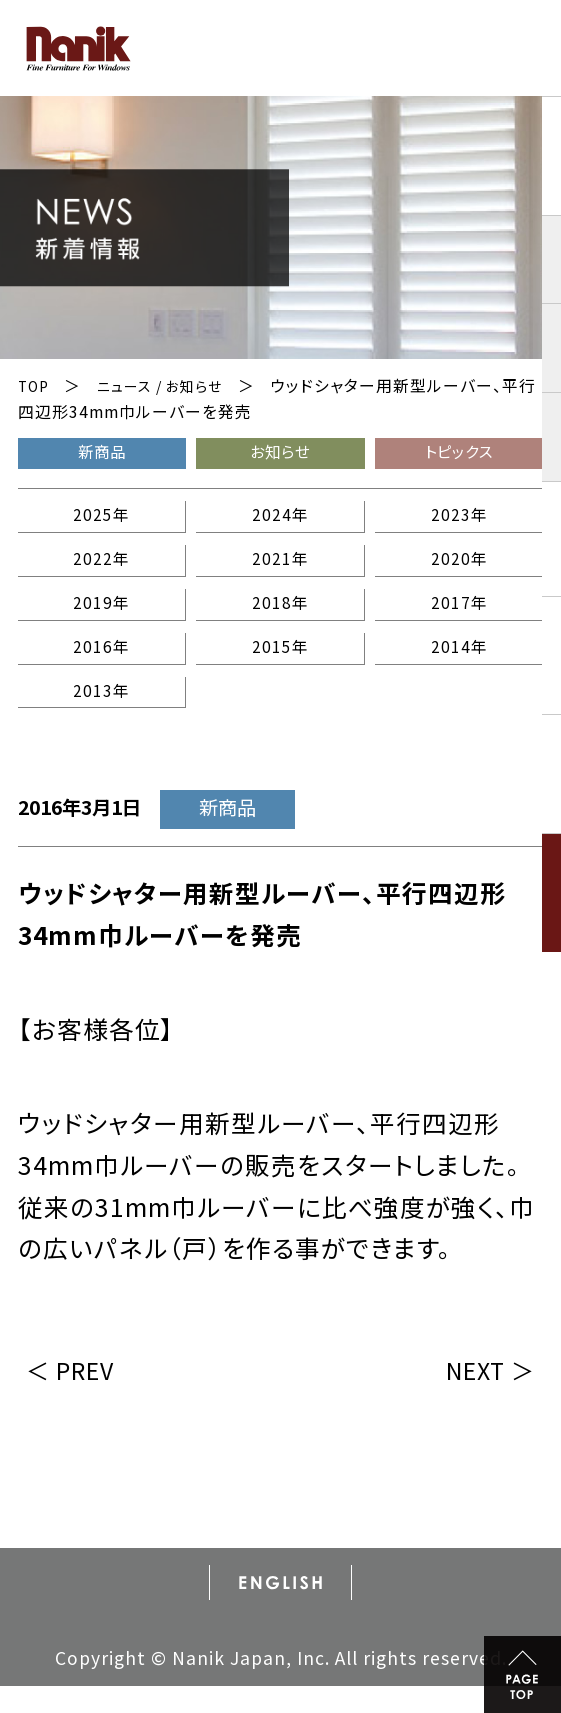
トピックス (459, 453)
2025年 (101, 521)
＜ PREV (77, 1395)
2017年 (458, 617)
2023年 (458, 521)
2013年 (101, 714)
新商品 (101, 453)
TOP (35, 385)
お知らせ (280, 453)
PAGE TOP (517, 1669)
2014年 (458, 665)
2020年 (458, 569)
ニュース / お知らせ (171, 385)
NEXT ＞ (483, 1395)
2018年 (279, 617)
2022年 (101, 569)
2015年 (279, 665)
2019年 (101, 617)
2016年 (101, 665)
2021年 (279, 569)
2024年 (279, 521)
